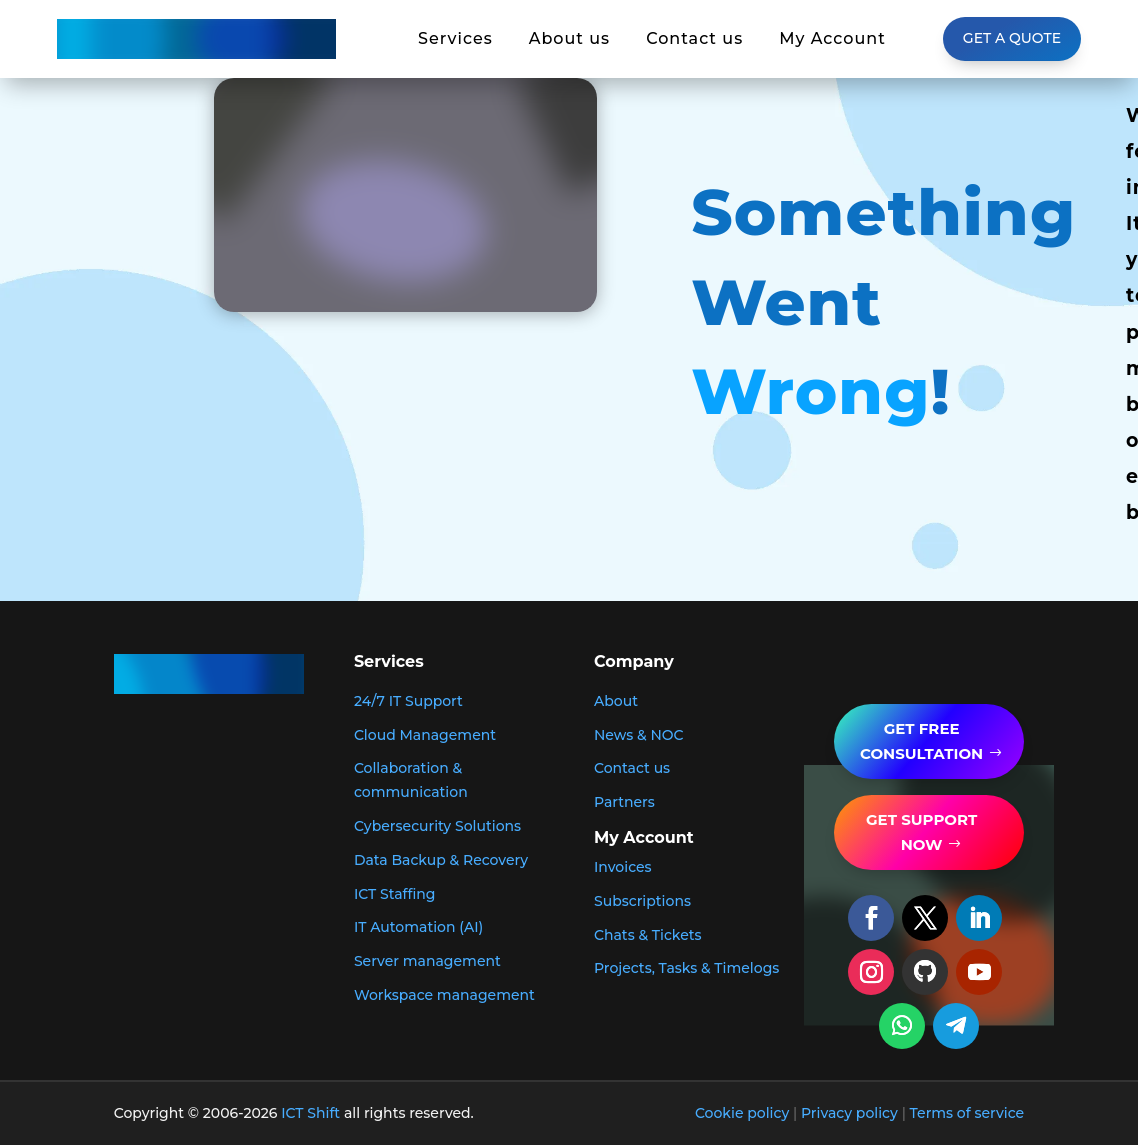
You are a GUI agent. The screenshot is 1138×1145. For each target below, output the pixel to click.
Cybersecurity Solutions (437, 826)
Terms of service (967, 1113)
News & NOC (639, 735)
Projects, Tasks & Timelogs (686, 968)
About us (569, 39)
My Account (832, 39)
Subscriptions (642, 901)
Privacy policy (849, 1113)
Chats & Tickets (648, 935)
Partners (624, 802)
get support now (921, 832)
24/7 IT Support (408, 701)
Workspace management (444, 995)
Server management (427, 961)
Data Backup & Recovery (441, 860)
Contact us (694, 39)
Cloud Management (425, 735)
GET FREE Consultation (921, 741)
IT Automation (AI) (418, 927)
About (616, 701)
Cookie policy (742, 1113)
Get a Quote (1012, 38)
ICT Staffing (395, 894)
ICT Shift (310, 1113)
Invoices (623, 867)
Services (455, 39)
